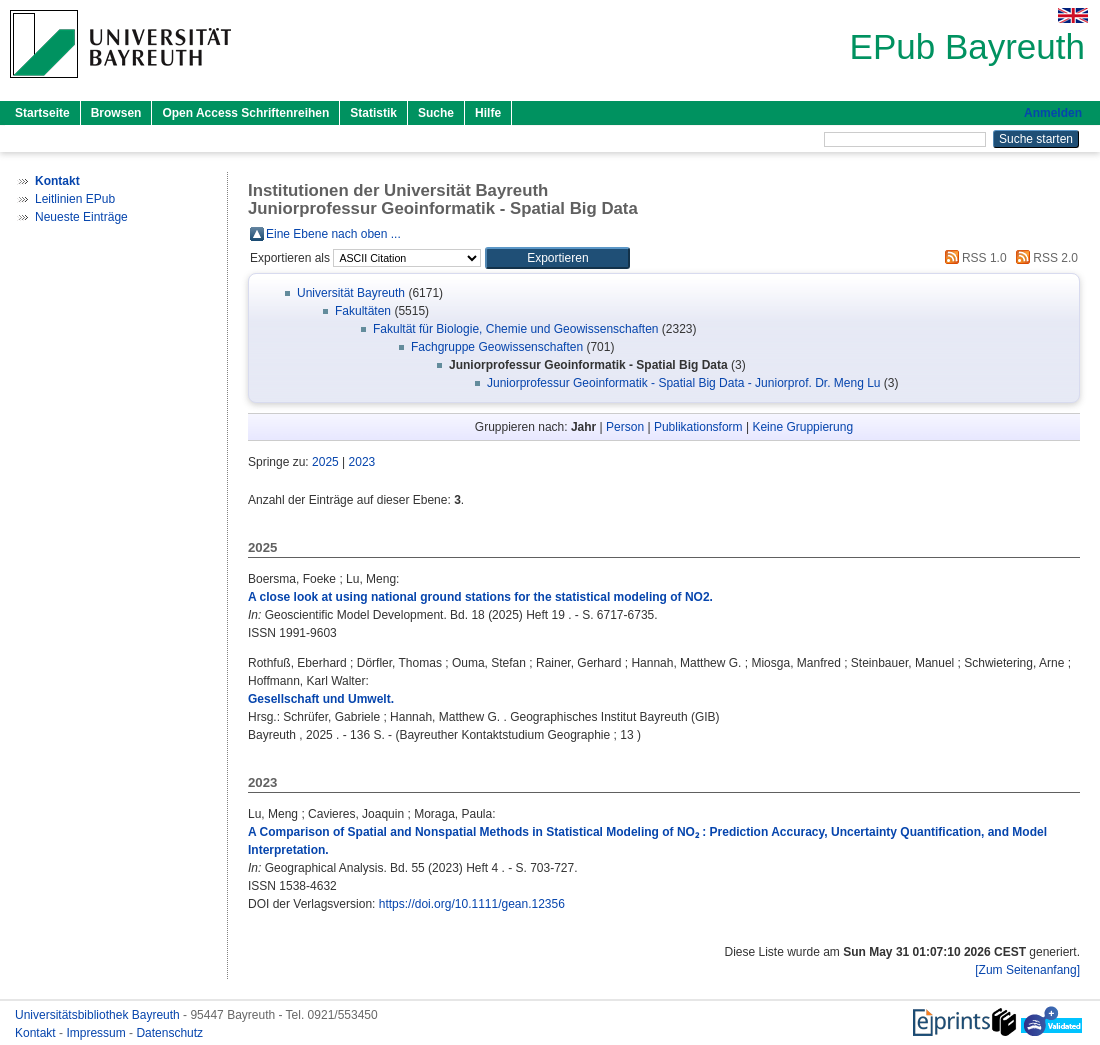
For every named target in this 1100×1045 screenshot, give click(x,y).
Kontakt (37, 1033)
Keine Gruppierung (802, 427)
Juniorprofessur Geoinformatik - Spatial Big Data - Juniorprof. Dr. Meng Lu (684, 383)
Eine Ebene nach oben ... (333, 234)
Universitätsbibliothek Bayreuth (99, 1015)
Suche (436, 113)
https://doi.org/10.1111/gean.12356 (472, 904)
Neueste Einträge (81, 217)
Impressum (97, 1033)
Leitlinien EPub (75, 199)
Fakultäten (363, 311)
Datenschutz (169, 1033)
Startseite (42, 113)
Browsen (116, 113)
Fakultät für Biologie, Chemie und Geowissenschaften (516, 329)
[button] (557, 258)
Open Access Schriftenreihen (245, 113)
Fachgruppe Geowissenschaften (497, 347)
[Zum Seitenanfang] (1027, 970)
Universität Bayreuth (351, 293)
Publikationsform (698, 427)
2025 (325, 462)
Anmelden (1053, 113)
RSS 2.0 (1044, 258)
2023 (362, 462)
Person (625, 427)
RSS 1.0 (973, 258)
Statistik (373, 113)
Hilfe (488, 113)
